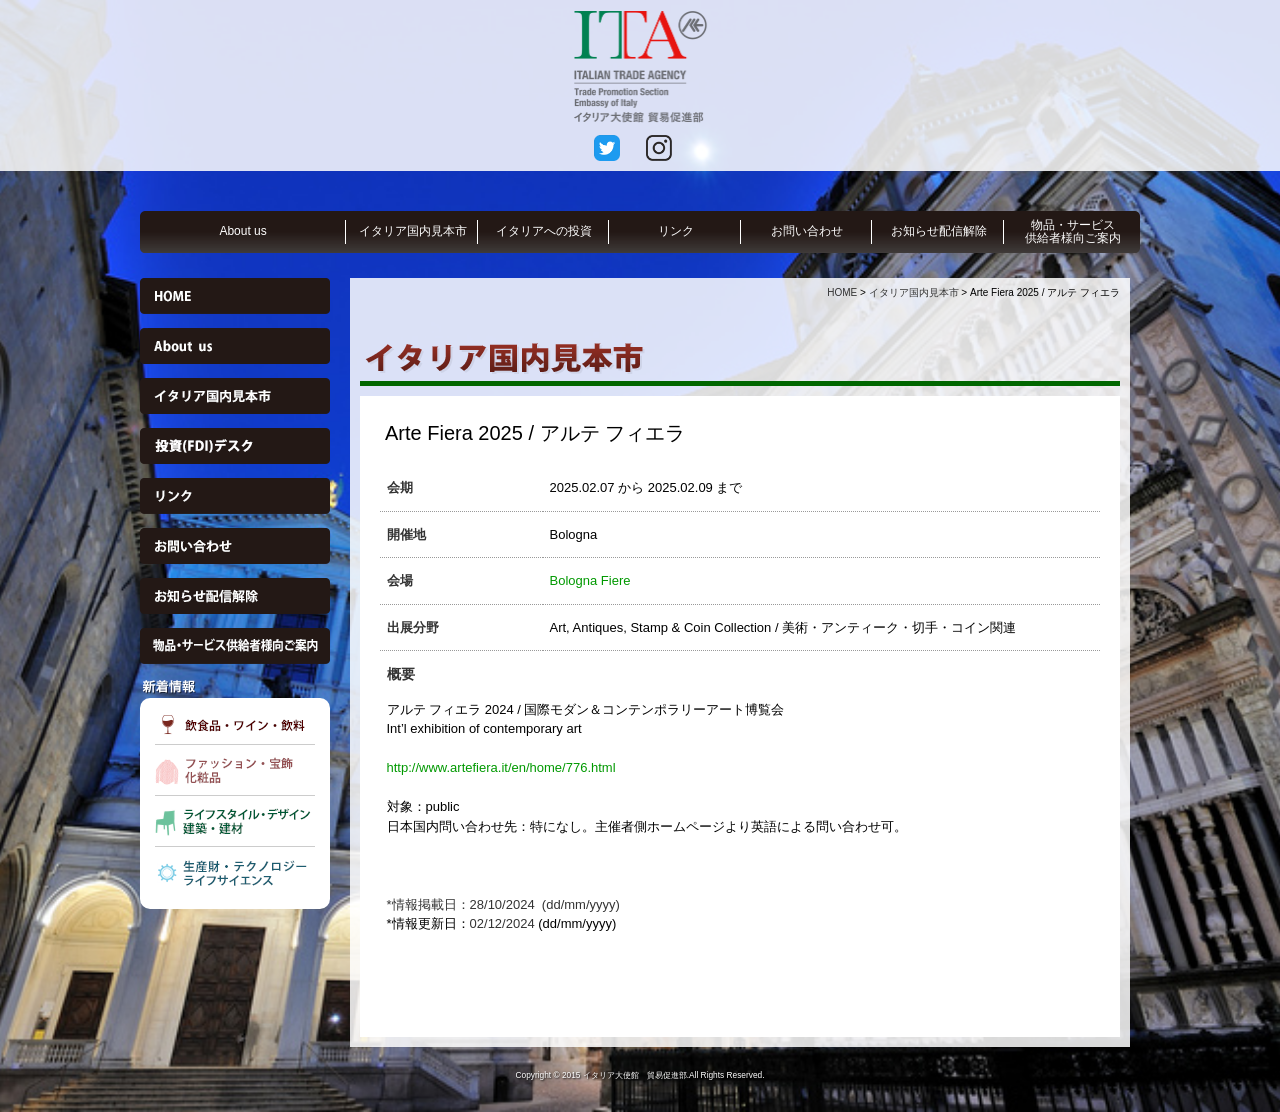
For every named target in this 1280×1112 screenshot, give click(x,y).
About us (242, 231)
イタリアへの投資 (544, 231)
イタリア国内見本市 (413, 231)
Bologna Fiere (590, 580)
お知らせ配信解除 (939, 231)
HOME (842, 292)
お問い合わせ (807, 231)
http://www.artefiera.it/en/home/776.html (501, 767)
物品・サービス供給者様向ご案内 (1073, 231)
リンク (676, 231)
